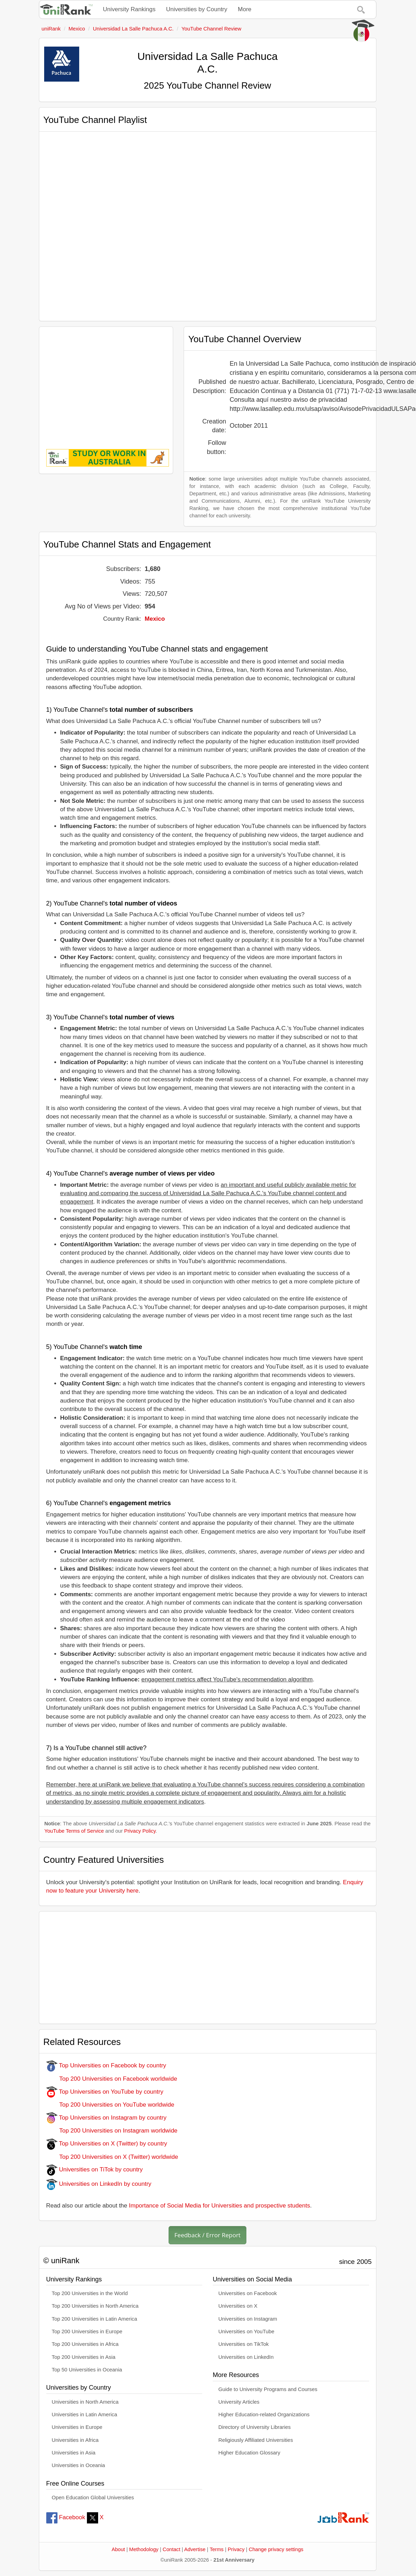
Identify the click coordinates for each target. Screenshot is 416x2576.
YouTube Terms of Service (74, 1831)
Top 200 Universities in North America (95, 2306)
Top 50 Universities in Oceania (87, 2369)
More (245, 9)
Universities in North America (85, 2402)
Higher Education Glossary (249, 2453)
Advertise (195, 2549)
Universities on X (238, 2306)
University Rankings (129, 9)
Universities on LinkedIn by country (98, 2184)
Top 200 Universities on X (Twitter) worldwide (112, 2157)
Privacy (236, 2549)
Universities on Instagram (247, 2319)
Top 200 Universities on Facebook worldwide (111, 2078)
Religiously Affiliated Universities (255, 2440)
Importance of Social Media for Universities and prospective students (219, 2205)
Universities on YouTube (246, 2331)
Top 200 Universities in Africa (85, 2344)
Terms (217, 2549)
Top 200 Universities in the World (90, 2293)
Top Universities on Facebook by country (106, 2065)
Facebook (65, 2517)
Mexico (155, 618)
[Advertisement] (106, 383)
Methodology (144, 2549)
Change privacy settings (276, 2549)
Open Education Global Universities (93, 2497)
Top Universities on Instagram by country (106, 2117)
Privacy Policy (140, 1831)
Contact (171, 2549)
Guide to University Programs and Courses (267, 2389)
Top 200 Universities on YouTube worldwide (110, 2104)
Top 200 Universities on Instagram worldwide (112, 2130)
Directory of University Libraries (254, 2427)
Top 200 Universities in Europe (87, 2331)
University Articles (238, 2402)
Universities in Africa (75, 2440)
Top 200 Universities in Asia (84, 2357)
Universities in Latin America (84, 2414)
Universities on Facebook (247, 2293)
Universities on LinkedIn (246, 2357)
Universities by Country (196, 9)
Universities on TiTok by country (94, 2169)
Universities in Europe (77, 2427)
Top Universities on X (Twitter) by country (106, 2143)
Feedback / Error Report (208, 2235)
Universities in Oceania (78, 2465)
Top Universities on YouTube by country (104, 2091)
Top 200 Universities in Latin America (94, 2319)
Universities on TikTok (243, 2344)
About (118, 2549)
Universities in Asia (74, 2453)
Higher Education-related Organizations (263, 2414)
